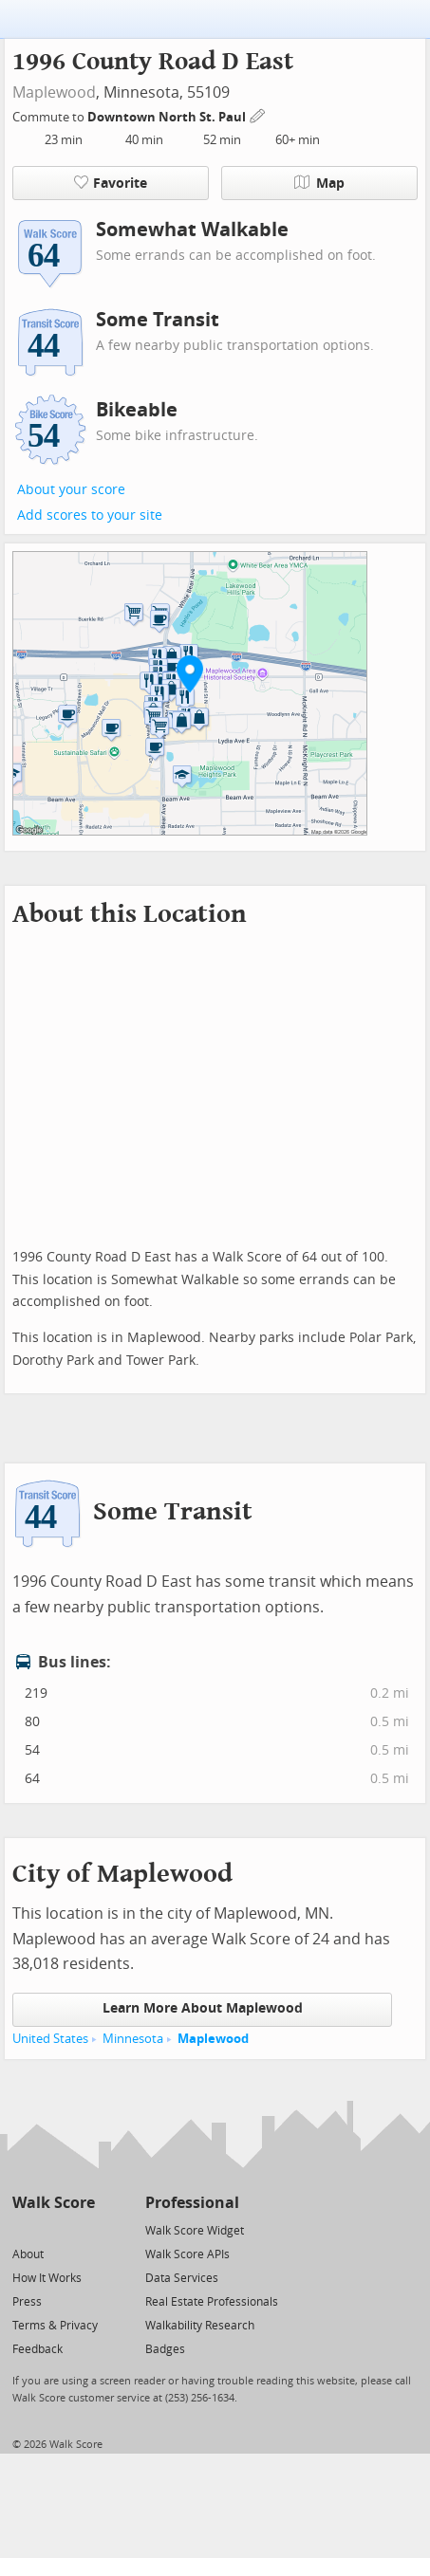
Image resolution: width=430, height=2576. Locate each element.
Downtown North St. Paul (168, 117)
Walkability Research (199, 2325)
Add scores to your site (89, 515)
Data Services (181, 2278)
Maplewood (54, 92)
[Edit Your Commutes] (258, 114)
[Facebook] (53, 2229)
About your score (71, 490)
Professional (192, 2203)
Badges (165, 2349)
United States (50, 2039)
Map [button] (319, 183)
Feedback (37, 2349)
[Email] (82, 2229)
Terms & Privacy (55, 2325)
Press (27, 2302)
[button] (190, 673)
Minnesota (133, 2039)
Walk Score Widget (194, 2230)
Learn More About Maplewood (203, 2008)
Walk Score (53, 2203)
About (28, 2254)
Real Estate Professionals (211, 2302)
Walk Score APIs (187, 2254)
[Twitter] (23, 2229)
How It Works (47, 2278)
